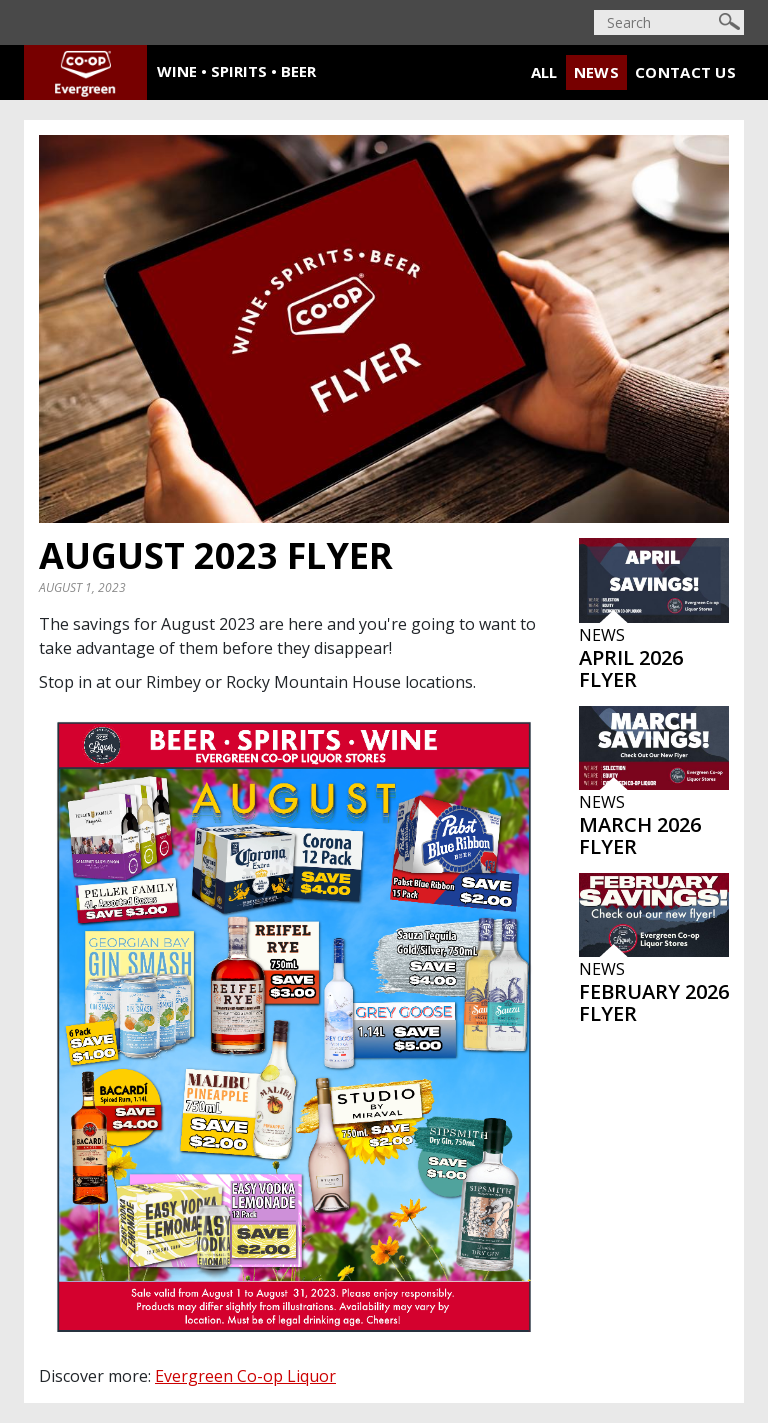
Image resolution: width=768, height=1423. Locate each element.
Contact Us (685, 72)
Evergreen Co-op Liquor (245, 1376)
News (596, 72)
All (544, 72)
